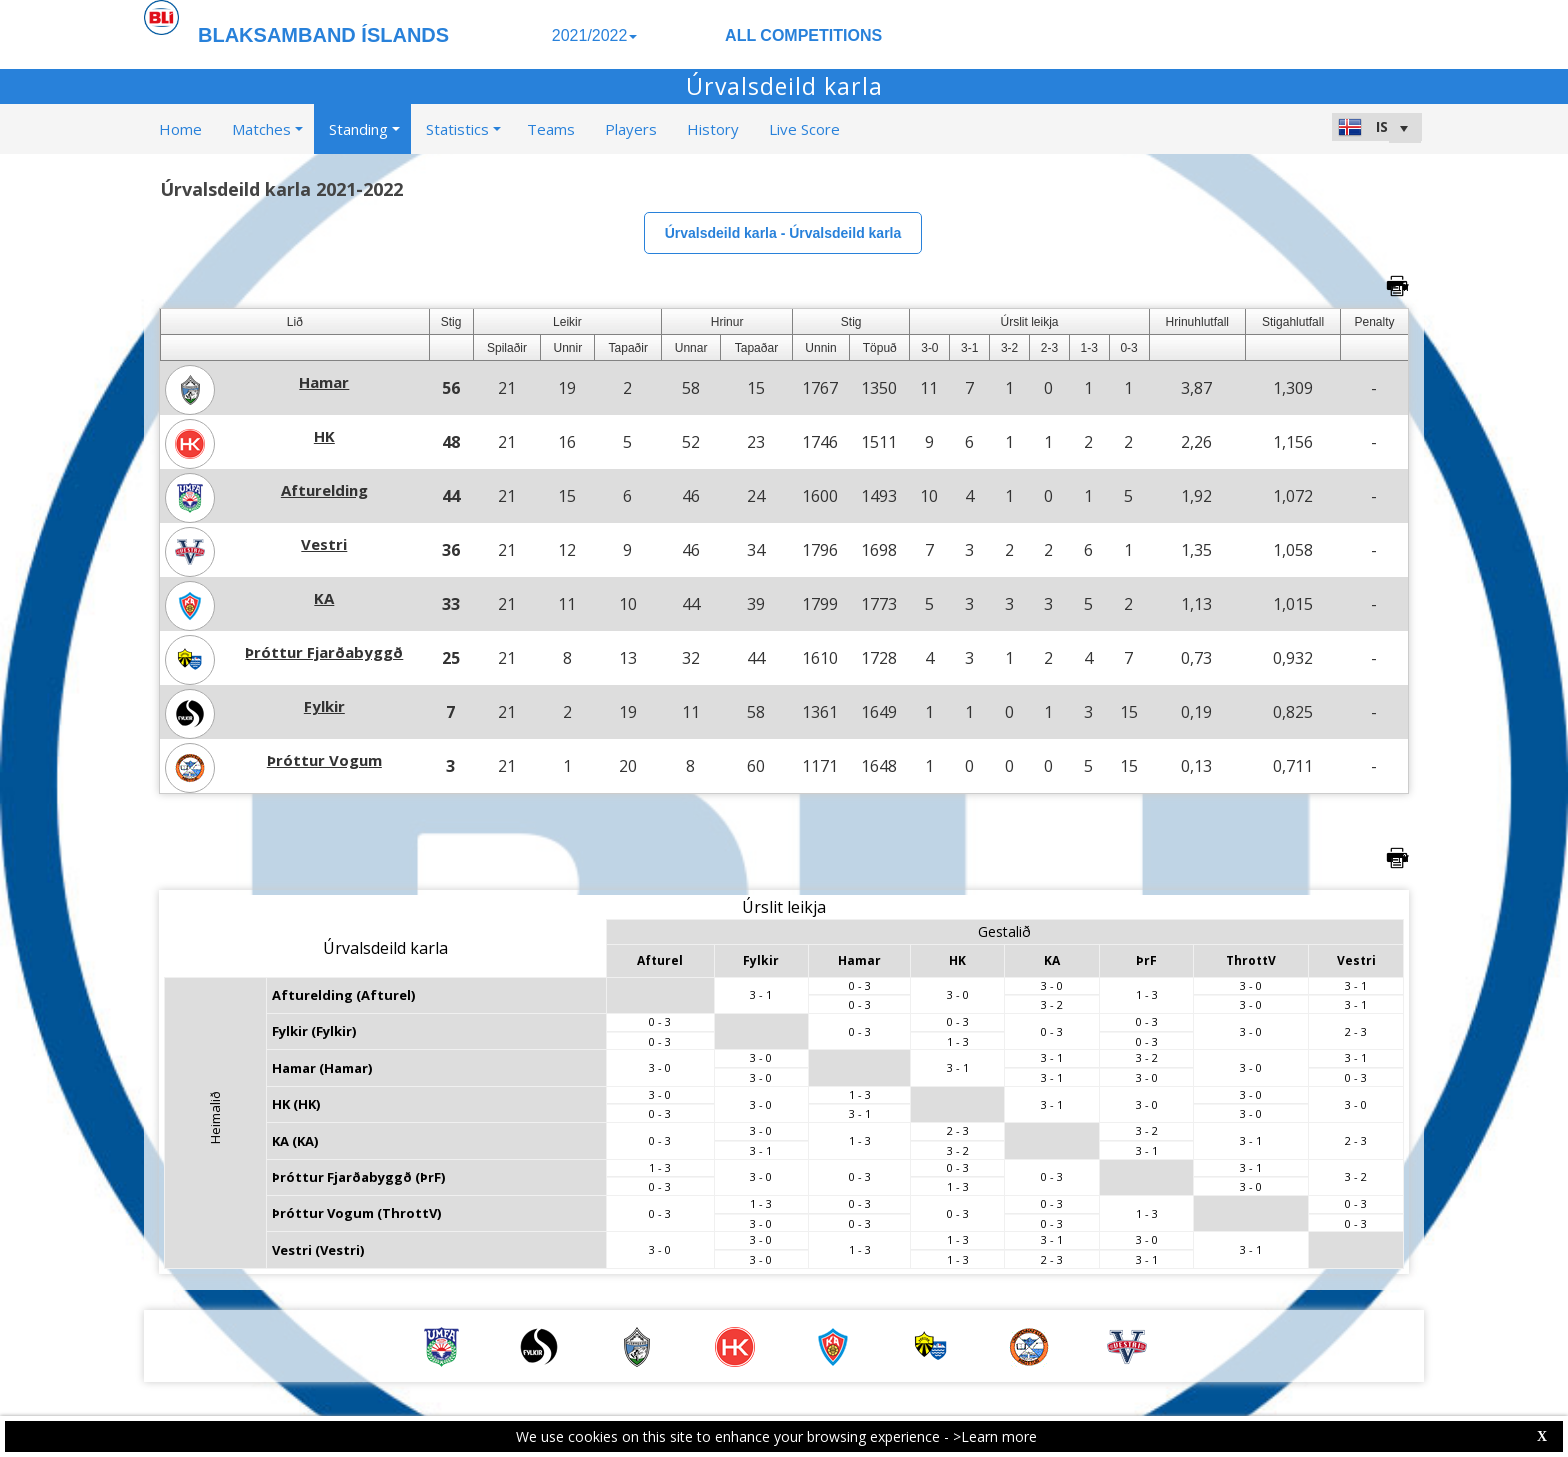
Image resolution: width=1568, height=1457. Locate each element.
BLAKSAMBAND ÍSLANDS (323, 35)
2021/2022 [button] (595, 35)
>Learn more (995, 1436)
